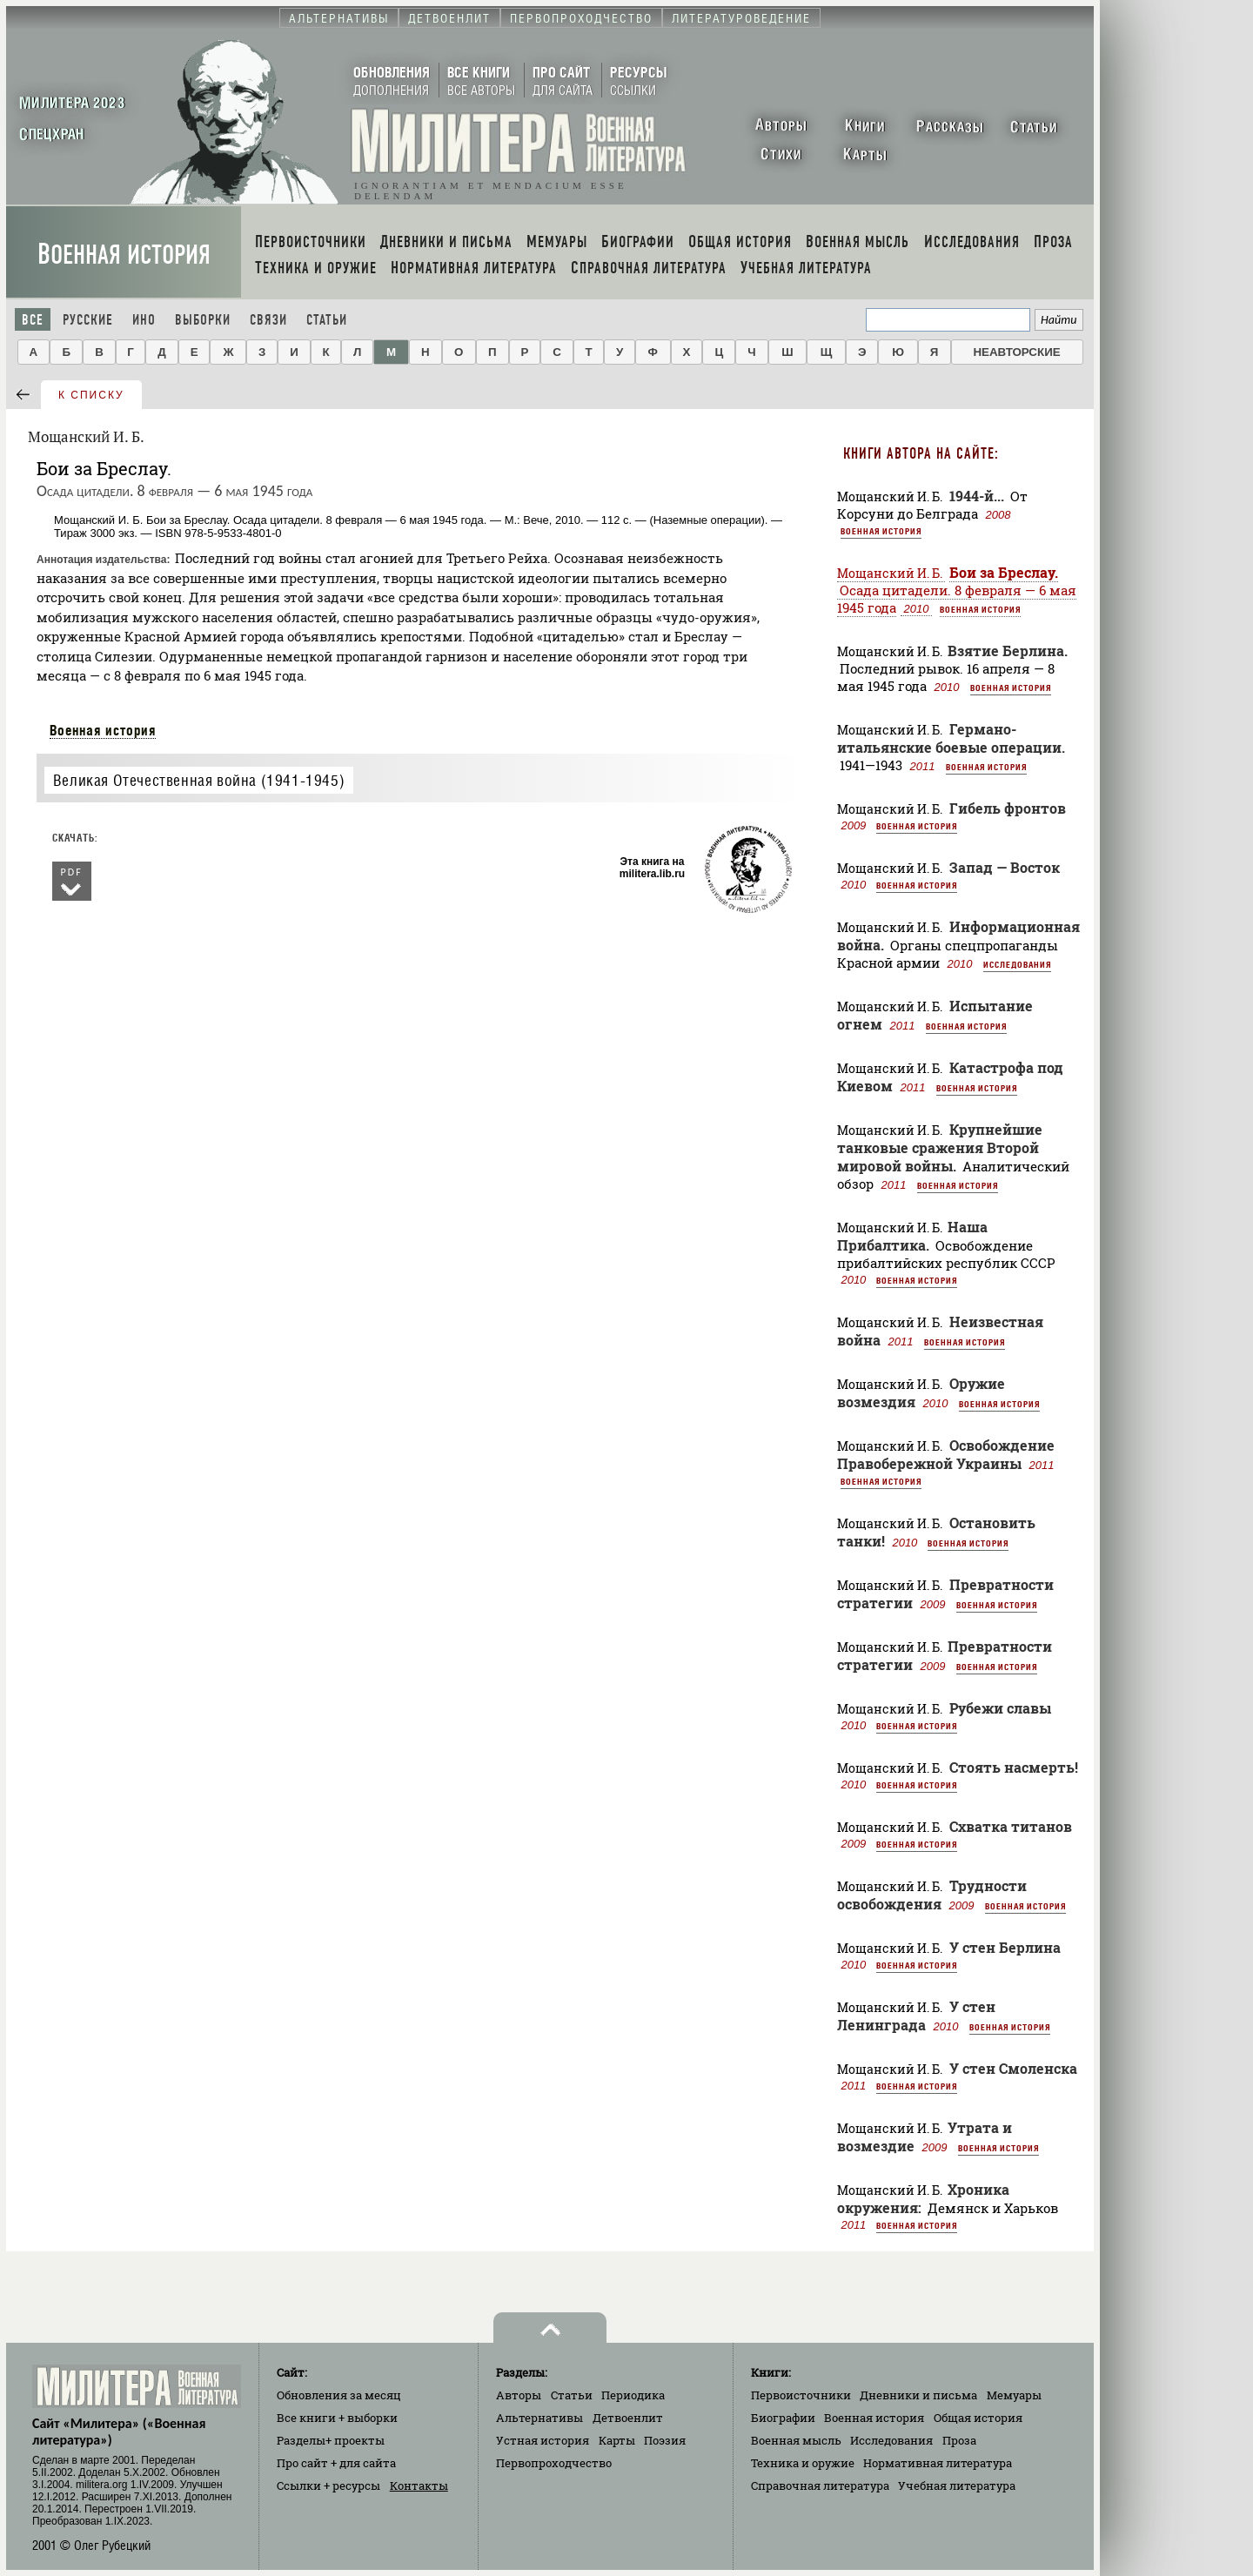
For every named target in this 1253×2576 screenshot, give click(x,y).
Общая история (978, 2417)
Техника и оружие (802, 2463)
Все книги (337, 2417)
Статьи (326, 320)
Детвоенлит (628, 2417)
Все (33, 320)
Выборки (203, 320)
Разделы (331, 2440)
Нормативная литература (937, 2463)
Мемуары (1014, 2395)
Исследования (1017, 964)
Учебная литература (956, 2485)
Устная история (542, 2440)
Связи (268, 320)
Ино (144, 320)
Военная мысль (796, 2440)
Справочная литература (820, 2485)
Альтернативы (539, 2417)
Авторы (518, 2395)
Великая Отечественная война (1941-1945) (199, 780)
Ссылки (328, 2485)
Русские (88, 320)
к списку (91, 395)
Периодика (633, 2395)
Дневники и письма (918, 2395)
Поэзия (665, 2440)
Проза (959, 2440)
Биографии (783, 2417)
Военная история (124, 254)
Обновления (339, 2395)
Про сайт (336, 2463)
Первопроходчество (554, 2463)
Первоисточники (801, 2395)
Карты (617, 2440)
